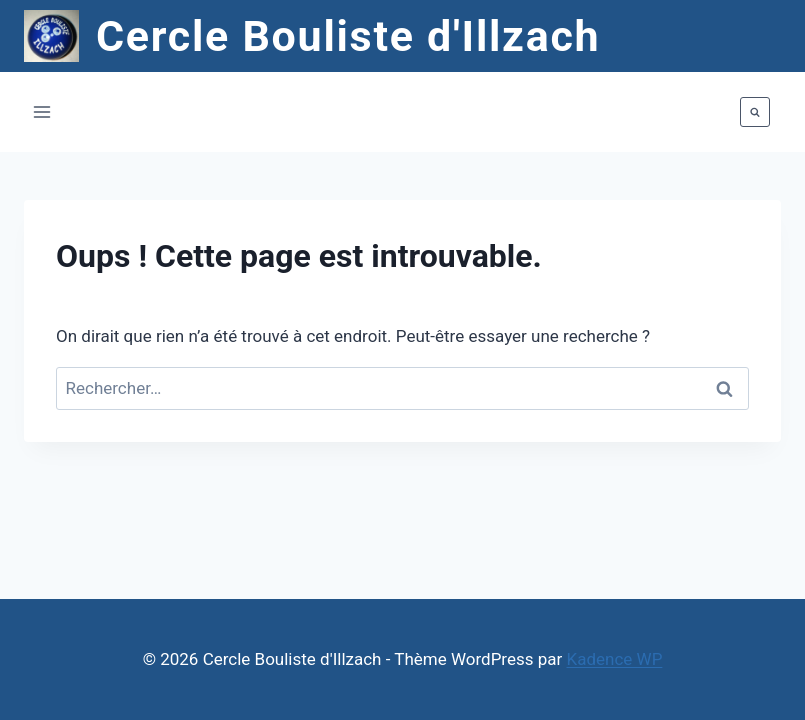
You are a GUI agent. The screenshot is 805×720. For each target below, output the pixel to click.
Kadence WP (615, 659)
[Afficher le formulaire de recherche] (755, 112)
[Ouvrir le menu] (42, 112)
